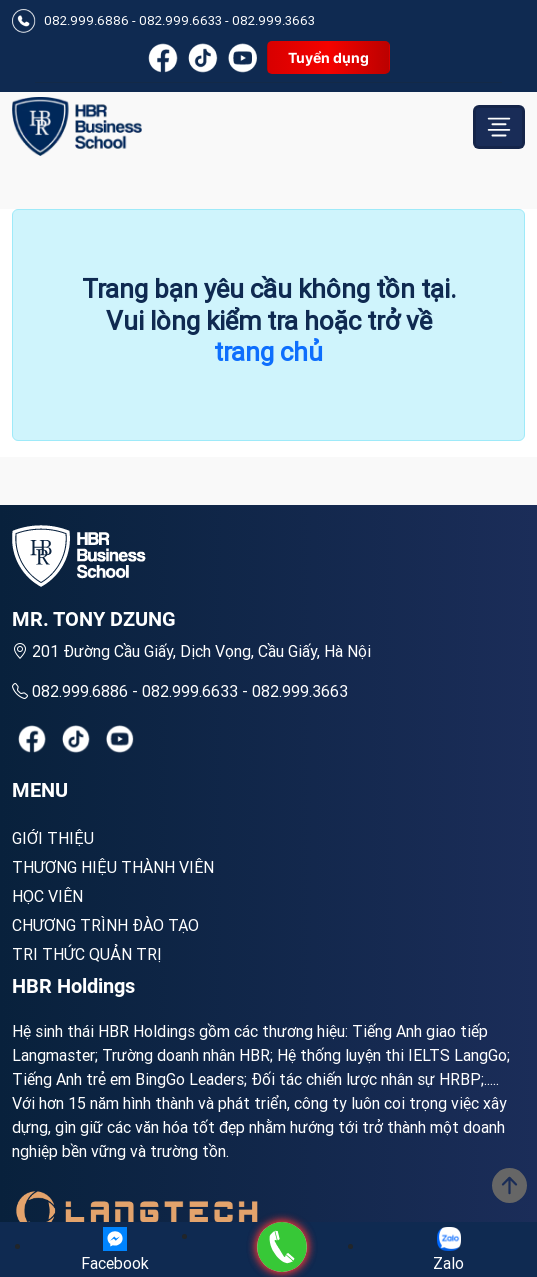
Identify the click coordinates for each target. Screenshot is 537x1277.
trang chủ (268, 352)
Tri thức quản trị (87, 954)
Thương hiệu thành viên (113, 867)
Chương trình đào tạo (105, 925)
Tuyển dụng (328, 57)
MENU (40, 790)
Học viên (47, 896)
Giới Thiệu (53, 838)
